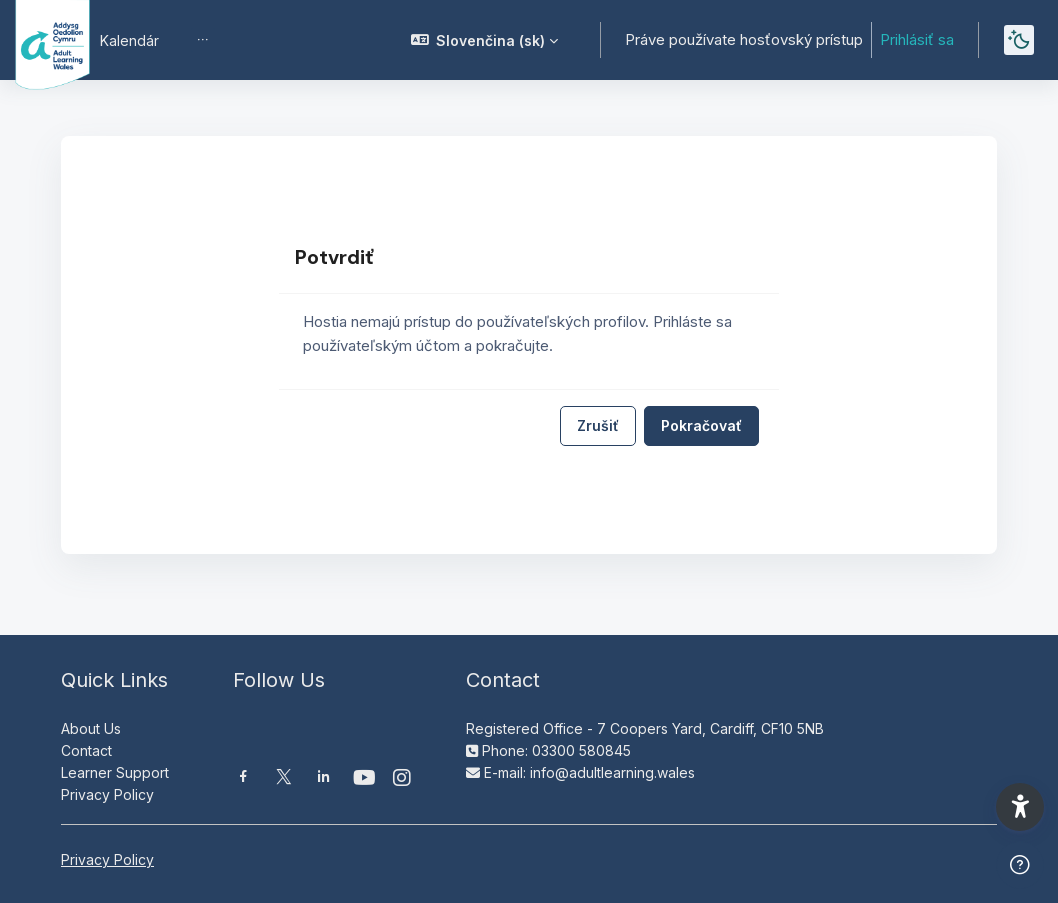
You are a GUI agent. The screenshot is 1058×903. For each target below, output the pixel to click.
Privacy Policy (107, 794)
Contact (86, 750)
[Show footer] (1020, 865)
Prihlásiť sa (917, 39)
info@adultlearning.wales (612, 772)
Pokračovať (701, 425)
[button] (485, 40)
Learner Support (115, 772)
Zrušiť (598, 425)
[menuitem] (203, 40)
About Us (91, 728)
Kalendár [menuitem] (129, 40)
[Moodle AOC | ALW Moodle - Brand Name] (38, 40)
